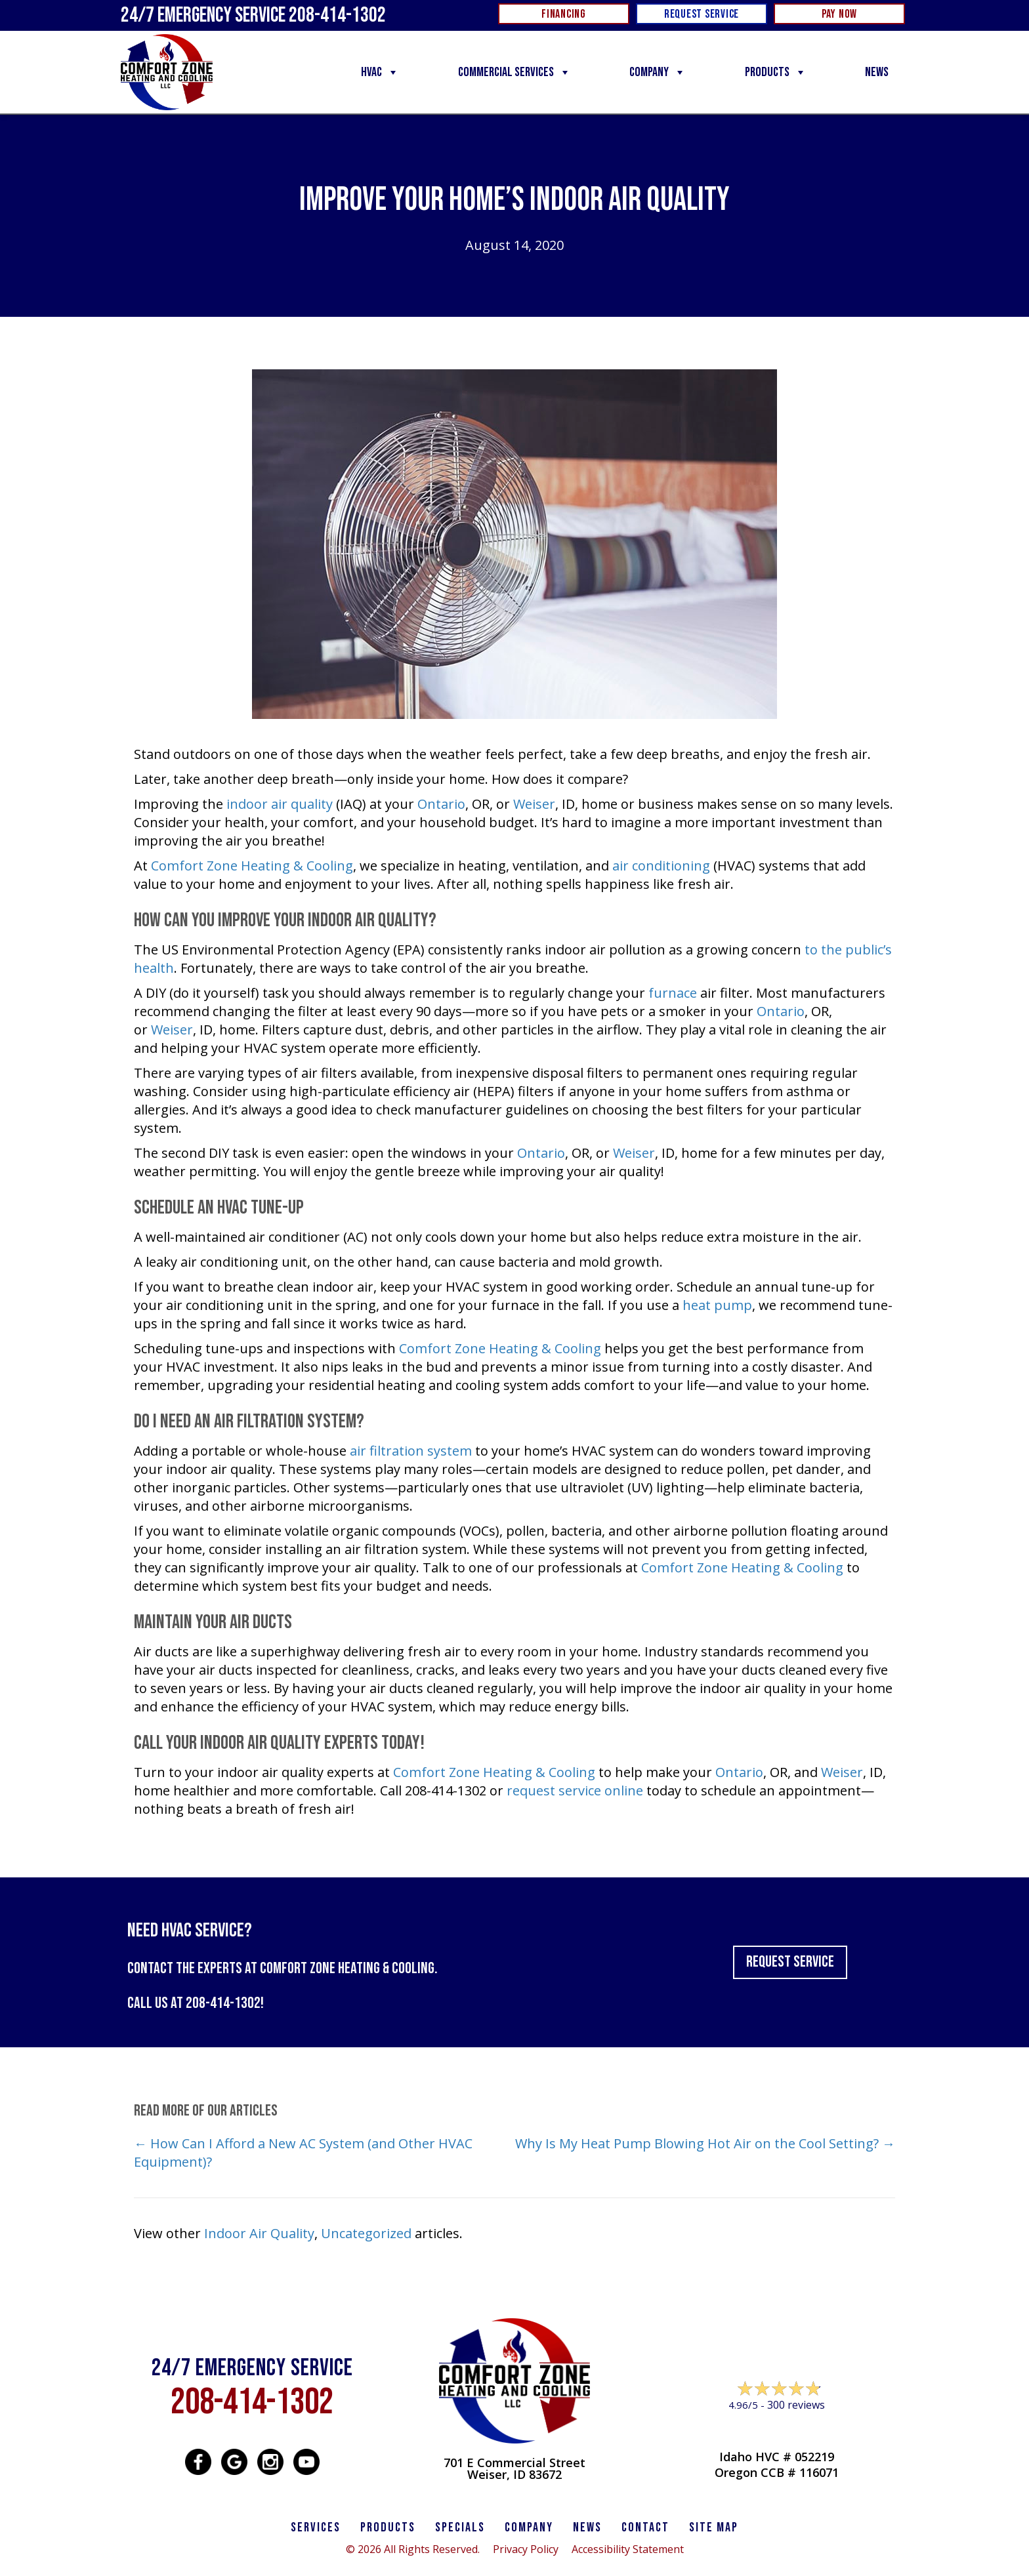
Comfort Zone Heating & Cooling (252, 865)
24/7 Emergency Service (253, 15)
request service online (575, 1790)
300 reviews (796, 2405)
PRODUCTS (387, 2527)
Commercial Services (514, 72)
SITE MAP (713, 2527)
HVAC (380, 72)
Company (657, 72)
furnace (672, 993)
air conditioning (661, 865)
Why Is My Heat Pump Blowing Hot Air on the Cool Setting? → (705, 2143)
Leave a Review (777, 2430)
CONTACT (645, 2527)
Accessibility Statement (628, 2549)
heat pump (717, 1305)
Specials (460, 2527)
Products (776, 72)
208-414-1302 (223, 2003)
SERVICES (316, 2527)
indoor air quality (279, 804)
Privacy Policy (525, 2549)
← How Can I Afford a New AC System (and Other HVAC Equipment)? (303, 2153)
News (877, 72)
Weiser (534, 804)
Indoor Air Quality (259, 2233)
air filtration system (411, 1451)
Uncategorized (366, 2233)
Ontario (441, 804)
